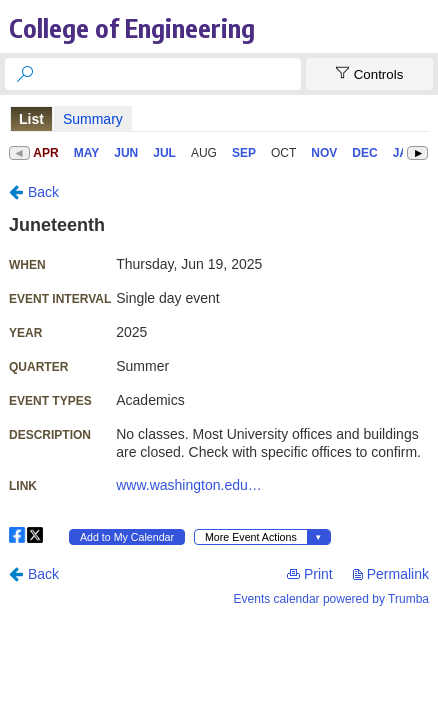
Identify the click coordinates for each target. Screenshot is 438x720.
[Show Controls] (369, 74)
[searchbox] (171, 74)
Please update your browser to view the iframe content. (219, 118)
